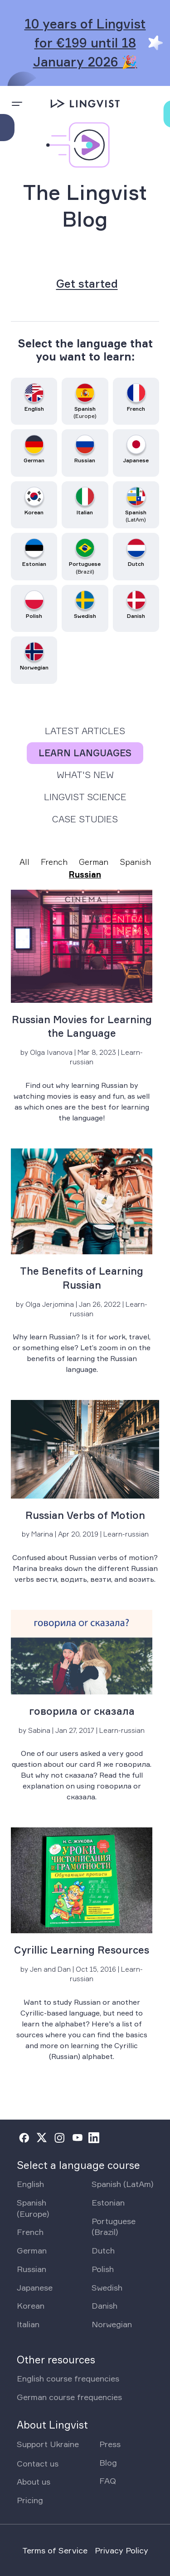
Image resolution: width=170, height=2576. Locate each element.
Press (110, 2444)
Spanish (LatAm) (122, 2184)
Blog (108, 2462)
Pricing (30, 2500)
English (30, 2184)
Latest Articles (85, 730)
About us (33, 2481)
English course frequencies (68, 2378)
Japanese (35, 2287)
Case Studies (85, 819)
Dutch (103, 2250)
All (24, 862)
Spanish (135, 862)
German (93, 862)
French (54, 862)
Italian (28, 2324)
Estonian (108, 2202)
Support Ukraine (48, 2444)
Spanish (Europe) (33, 2208)
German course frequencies (69, 2397)
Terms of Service (54, 2550)
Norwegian (112, 2324)
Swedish (107, 2287)
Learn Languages (85, 753)
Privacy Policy (121, 2550)
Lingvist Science (85, 796)
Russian (85, 874)
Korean (30, 2305)
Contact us (37, 2463)
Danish (104, 2305)
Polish (103, 2269)
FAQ (107, 2481)
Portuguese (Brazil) (114, 2226)
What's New (85, 774)
